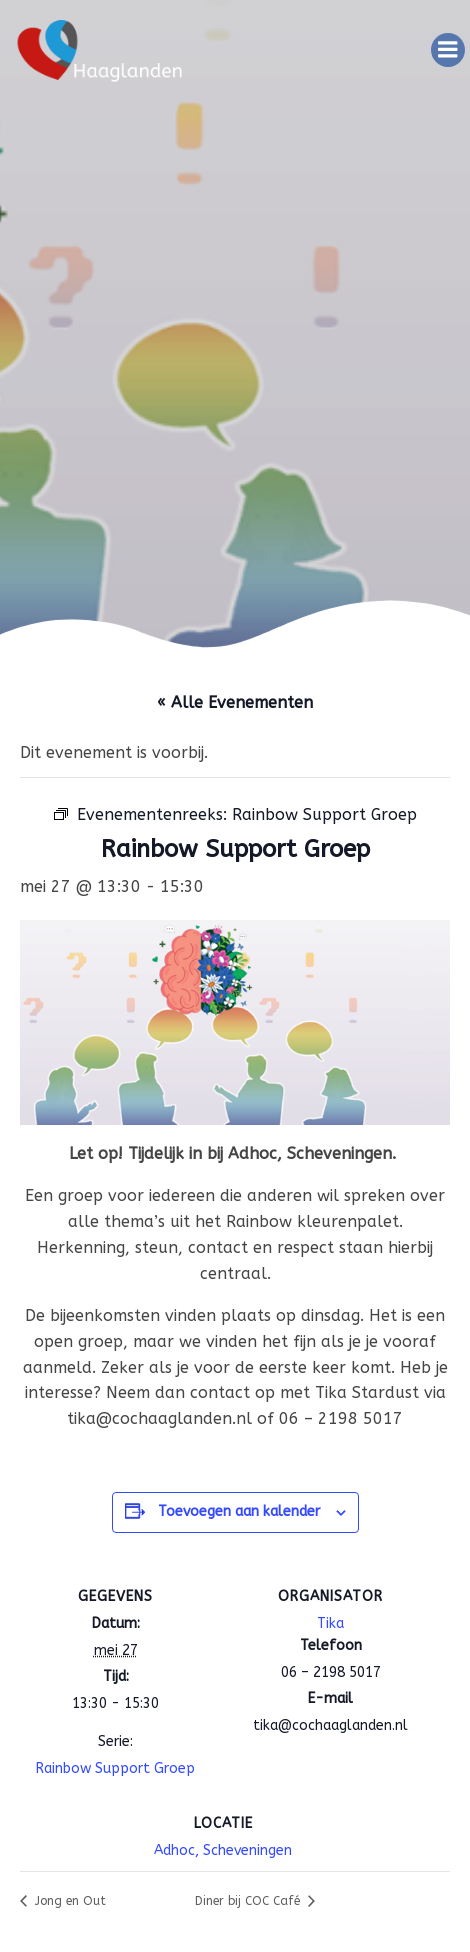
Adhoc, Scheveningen (223, 1850)
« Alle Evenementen (235, 702)
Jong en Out (68, 1901)
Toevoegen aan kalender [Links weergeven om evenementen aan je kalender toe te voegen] (239, 1511)
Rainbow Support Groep (115, 1768)
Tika (330, 1623)
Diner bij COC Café (249, 1901)
